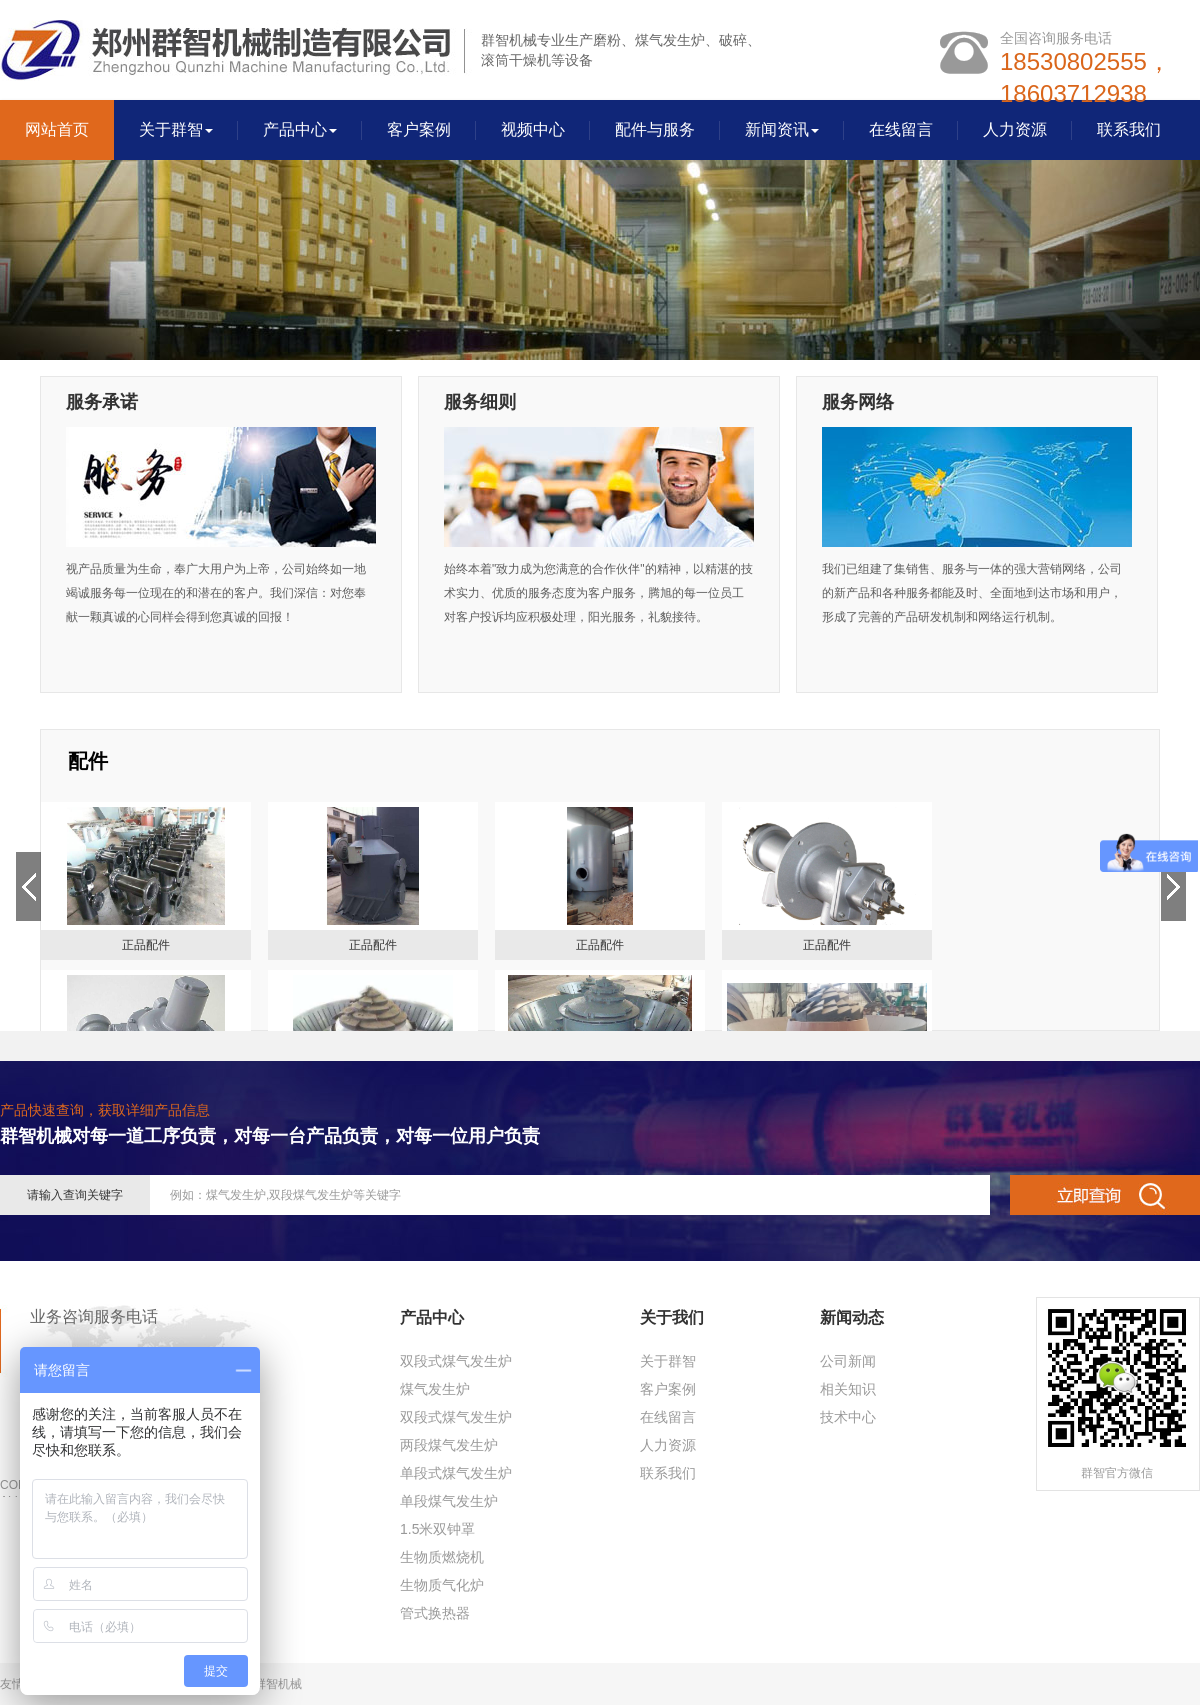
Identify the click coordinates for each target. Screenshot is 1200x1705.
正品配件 (146, 945)
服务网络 (858, 402)
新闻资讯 (782, 129)
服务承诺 (102, 402)
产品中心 (300, 129)
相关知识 (848, 1389)
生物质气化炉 (442, 1585)
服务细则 (480, 402)
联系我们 (1129, 129)
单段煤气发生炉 (449, 1501)
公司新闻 (848, 1361)
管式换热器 (435, 1613)
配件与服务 (655, 129)
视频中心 (533, 129)
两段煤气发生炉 (449, 1445)
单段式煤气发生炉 (456, 1473)
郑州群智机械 (266, 1684)
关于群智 (176, 129)
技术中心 (848, 1417)
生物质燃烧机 (442, 1557)
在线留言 (901, 129)
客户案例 (419, 129)
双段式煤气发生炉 (456, 1361)
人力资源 (1015, 129)
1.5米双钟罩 (437, 1529)
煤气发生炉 (435, 1389)
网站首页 (57, 129)
